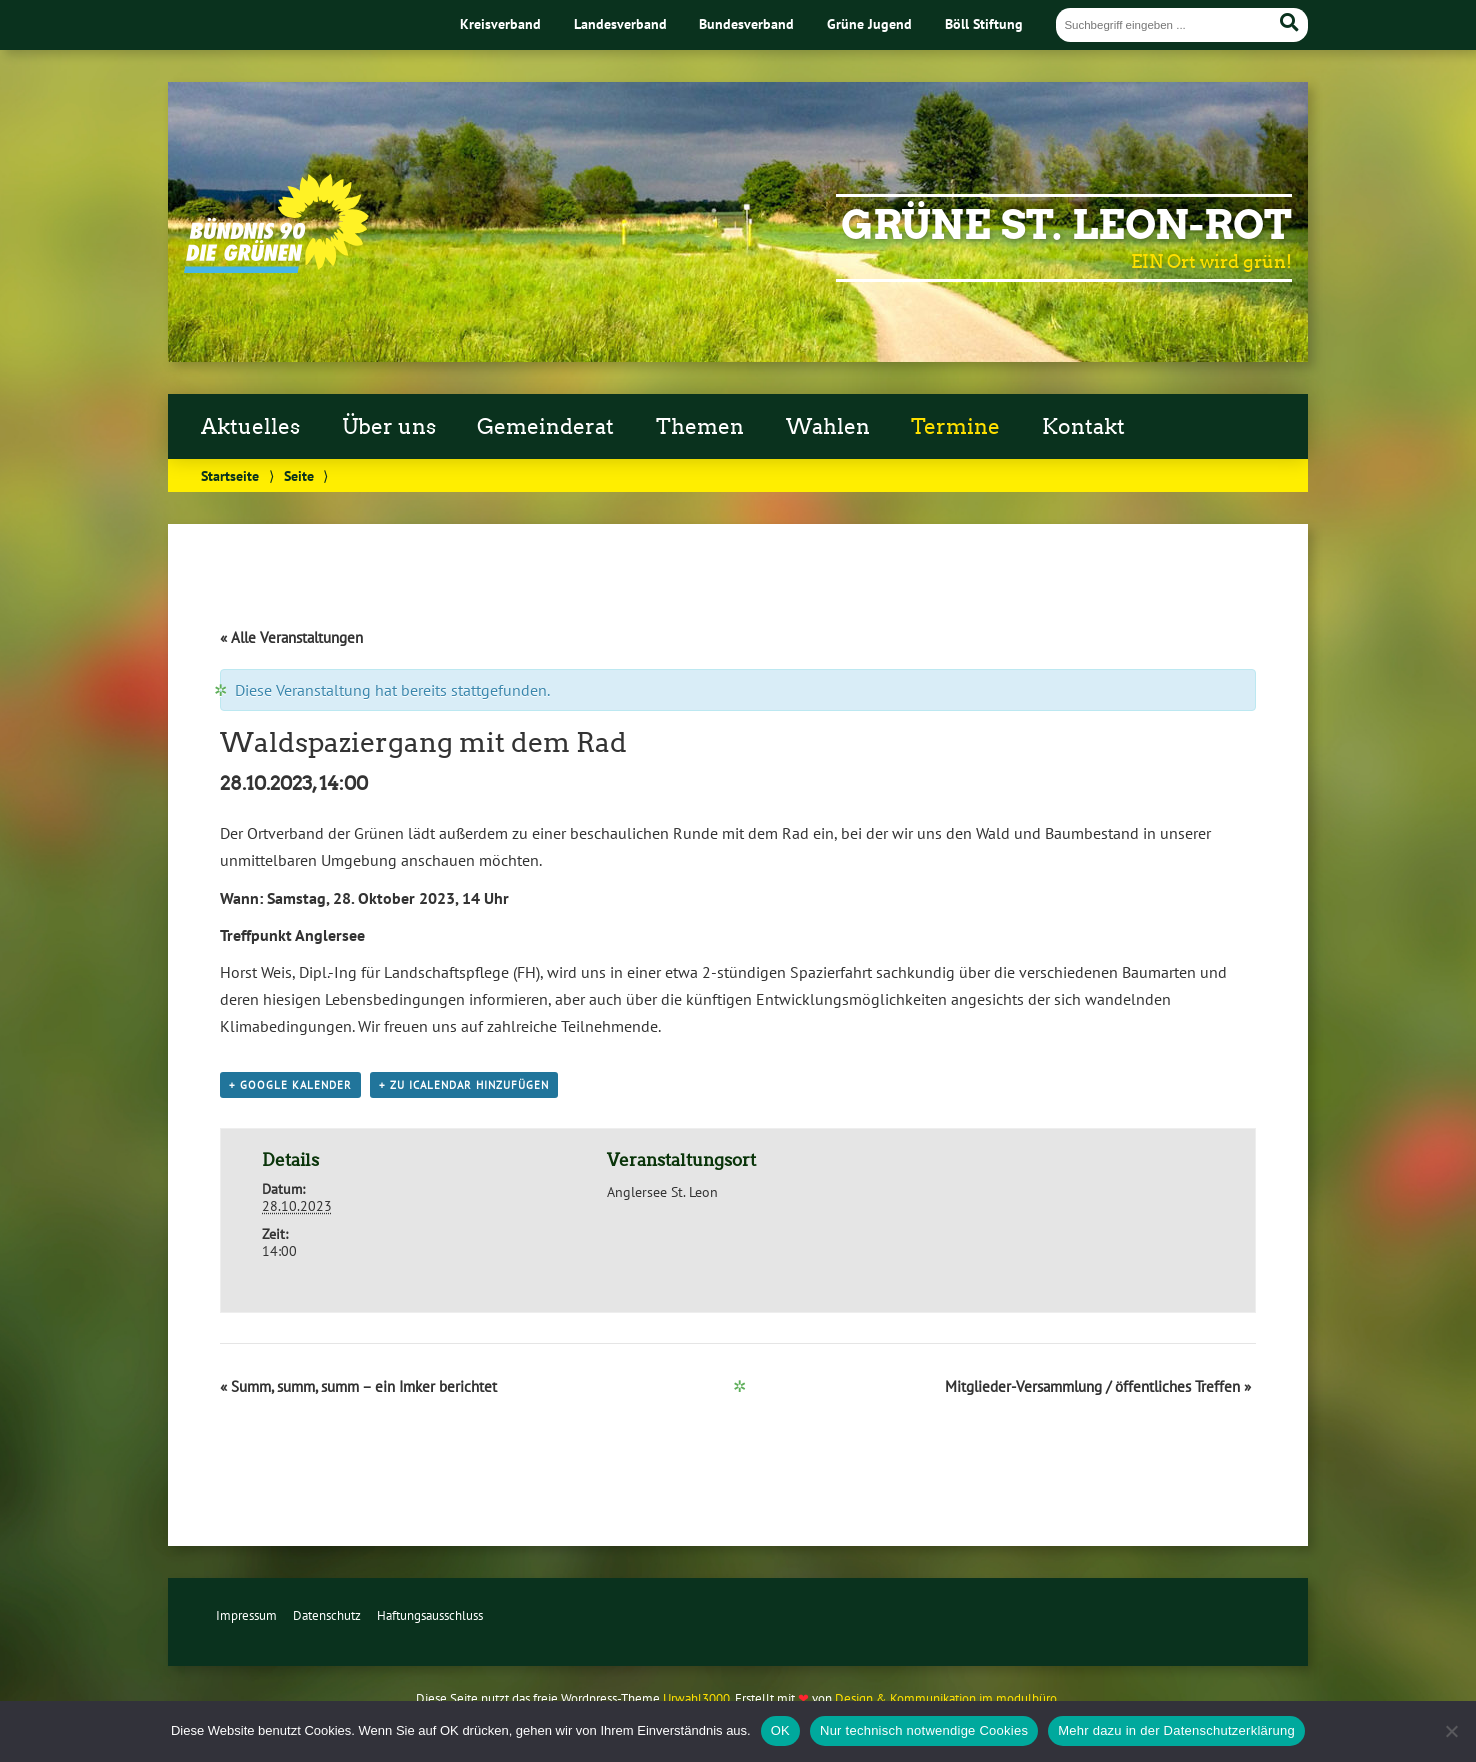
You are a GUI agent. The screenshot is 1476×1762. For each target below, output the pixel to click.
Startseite (230, 475)
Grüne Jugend (869, 23)
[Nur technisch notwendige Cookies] (1451, 1731)
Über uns (389, 427)
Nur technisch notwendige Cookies (924, 1730)
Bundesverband (746, 23)
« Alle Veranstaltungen (291, 637)
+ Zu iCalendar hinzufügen (464, 1085)
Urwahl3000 (696, 1698)
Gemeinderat (545, 427)
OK (780, 1730)
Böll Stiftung (984, 23)
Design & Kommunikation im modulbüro (946, 1698)
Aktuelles (250, 427)
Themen (700, 427)
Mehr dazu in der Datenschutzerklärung (1176, 1730)
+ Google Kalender (290, 1085)
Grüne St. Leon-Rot (1066, 225)
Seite (299, 475)
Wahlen (828, 427)
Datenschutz (327, 1615)
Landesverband (620, 23)
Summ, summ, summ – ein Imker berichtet (358, 1386)
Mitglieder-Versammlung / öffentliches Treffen (1098, 1386)
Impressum (246, 1615)
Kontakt (1083, 427)
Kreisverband (500, 23)
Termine (955, 427)
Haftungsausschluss (430, 1615)
